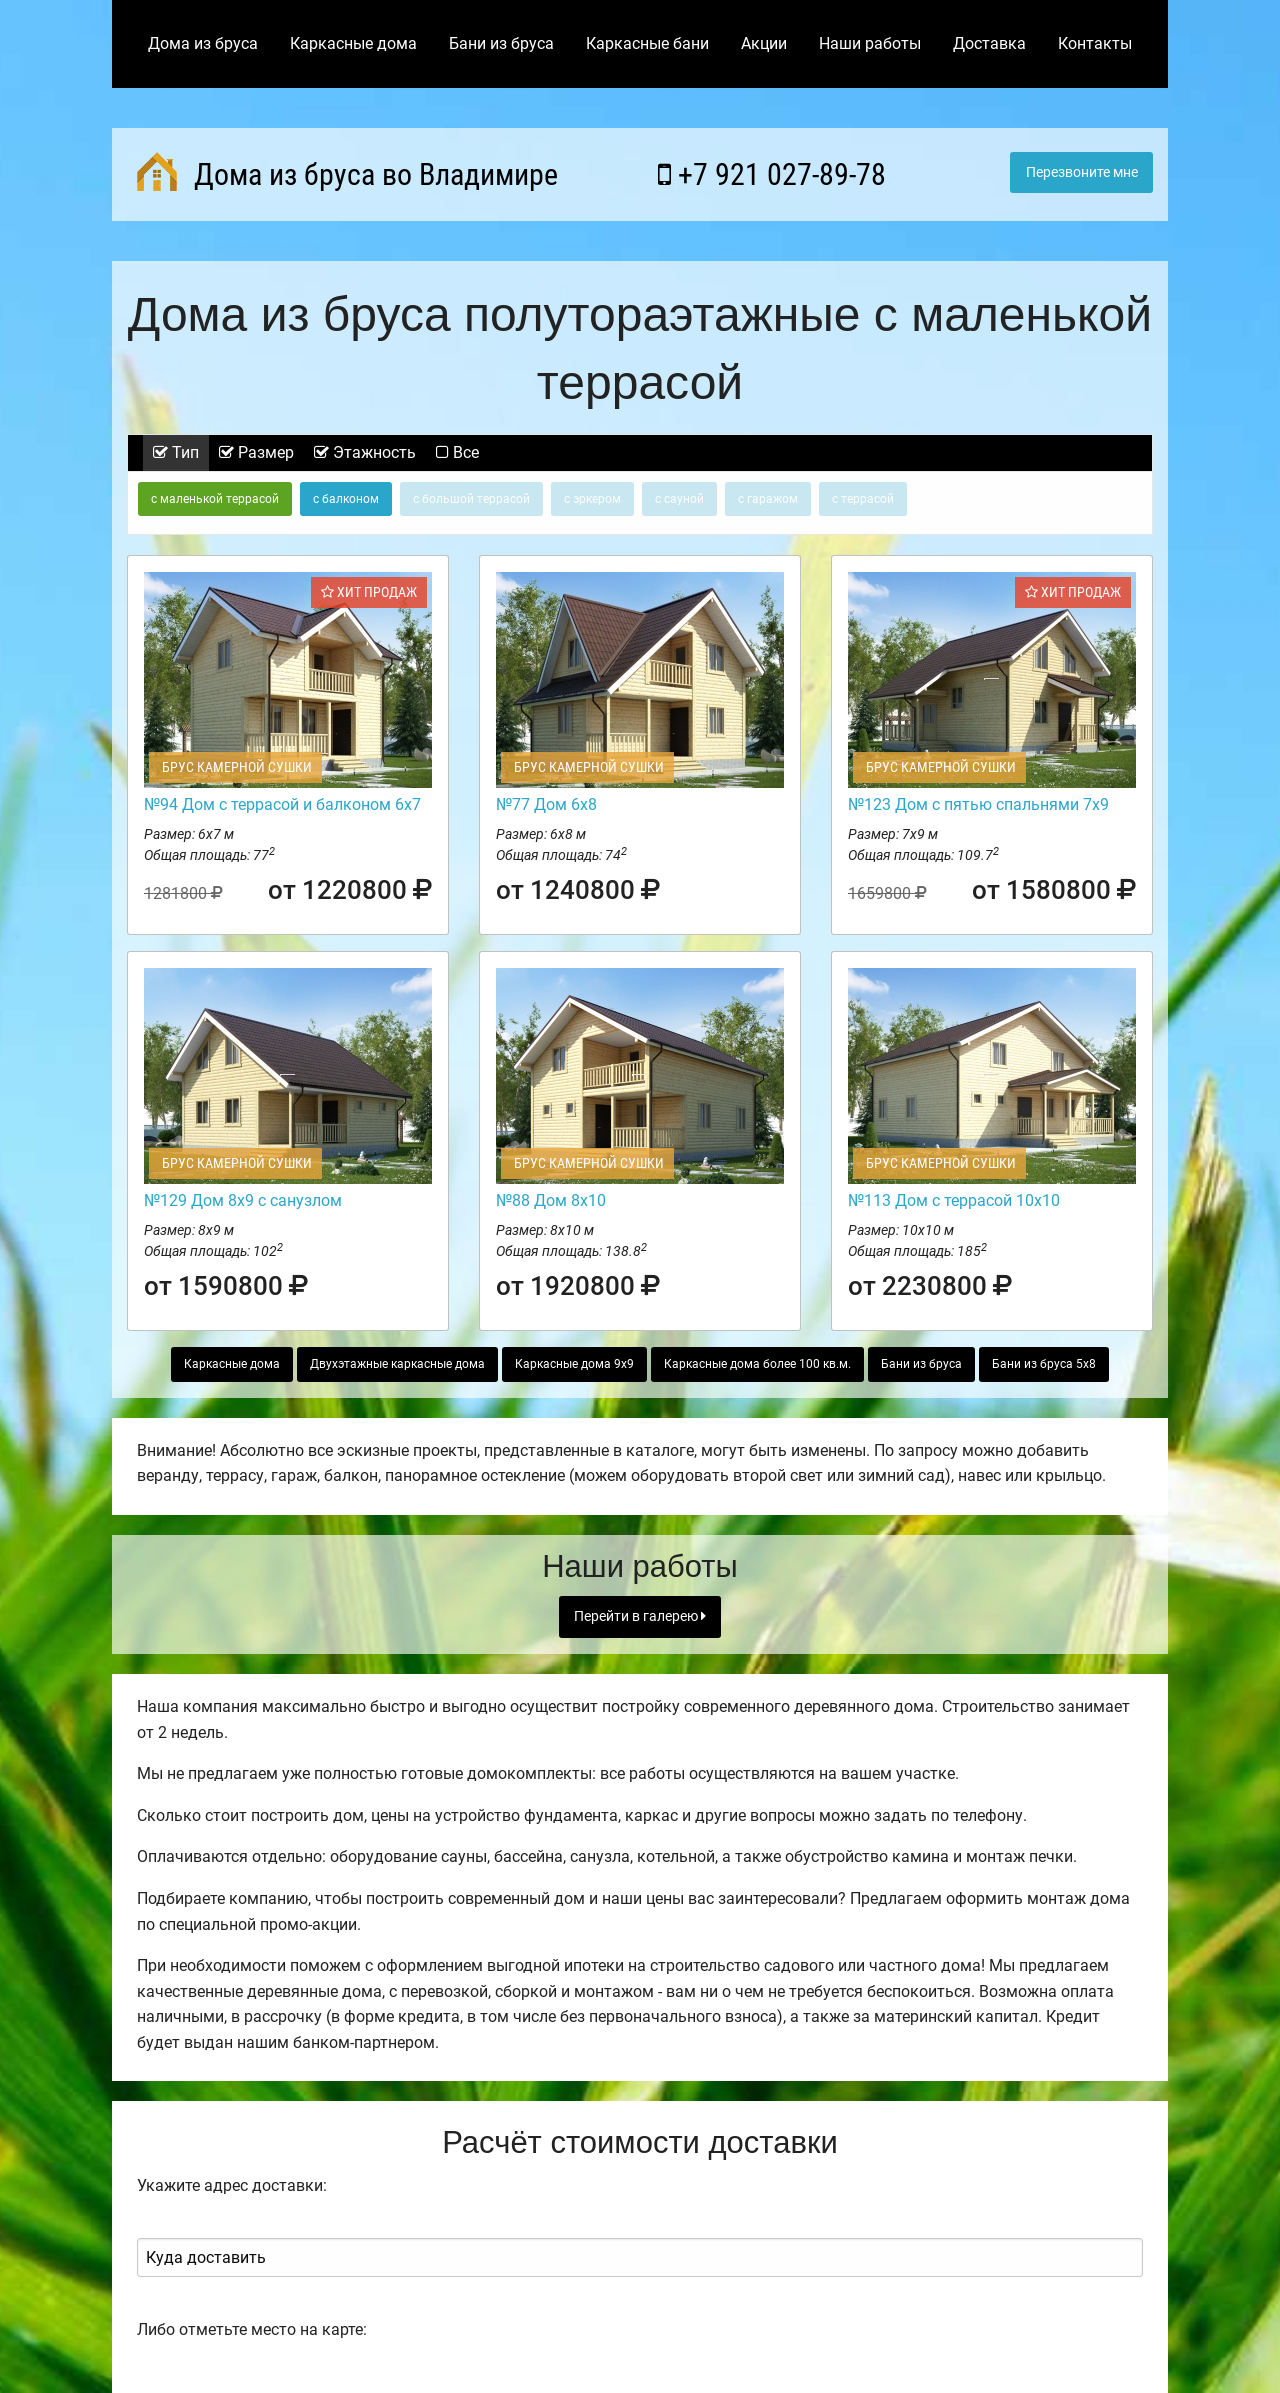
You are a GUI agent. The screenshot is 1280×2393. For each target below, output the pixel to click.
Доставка (989, 43)
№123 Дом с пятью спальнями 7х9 (978, 804)
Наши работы (870, 43)
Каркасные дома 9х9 (574, 1364)
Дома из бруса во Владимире (347, 172)
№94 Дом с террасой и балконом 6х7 (282, 804)
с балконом (346, 499)
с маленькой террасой (215, 499)
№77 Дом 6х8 (546, 804)
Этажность (365, 452)
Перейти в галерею (640, 1616)
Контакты (1095, 43)
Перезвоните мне (1082, 172)
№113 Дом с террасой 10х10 (954, 1200)
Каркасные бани (647, 43)
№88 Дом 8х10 (551, 1200)
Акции (764, 43)
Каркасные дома (353, 43)
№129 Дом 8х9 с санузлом (243, 1200)
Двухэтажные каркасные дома (397, 1364)
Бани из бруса (501, 43)
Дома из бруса (203, 43)
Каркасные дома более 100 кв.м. (757, 1364)
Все (457, 452)
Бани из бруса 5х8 (1044, 1364)
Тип (176, 452)
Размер (256, 452)
